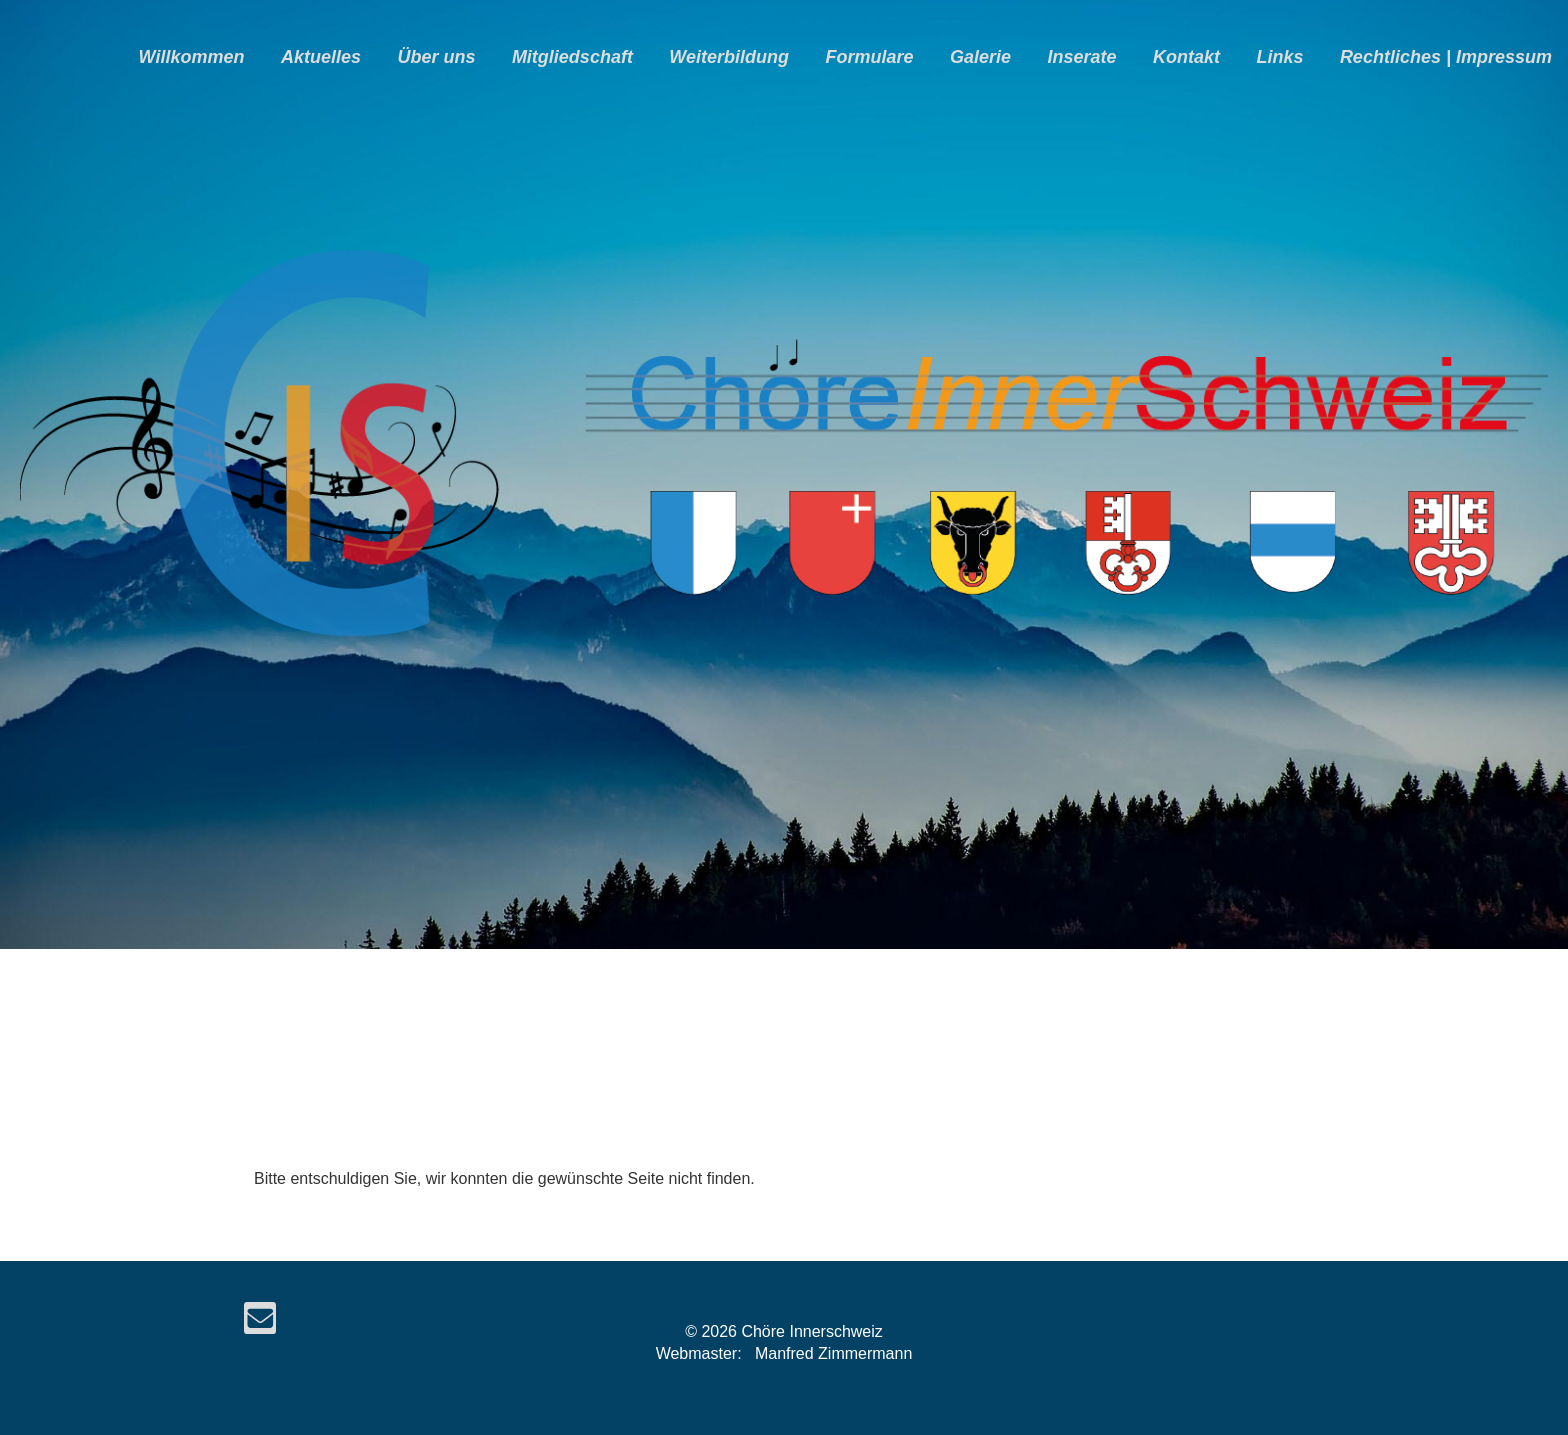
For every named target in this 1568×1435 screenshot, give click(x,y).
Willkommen (192, 57)
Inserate (1081, 57)
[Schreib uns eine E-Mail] (260, 1323)
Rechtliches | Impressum (1446, 57)
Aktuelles (321, 57)
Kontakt (1186, 57)
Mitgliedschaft (572, 57)
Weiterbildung (729, 57)
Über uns (436, 57)
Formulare (869, 57)
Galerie (980, 57)
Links (1279, 57)
